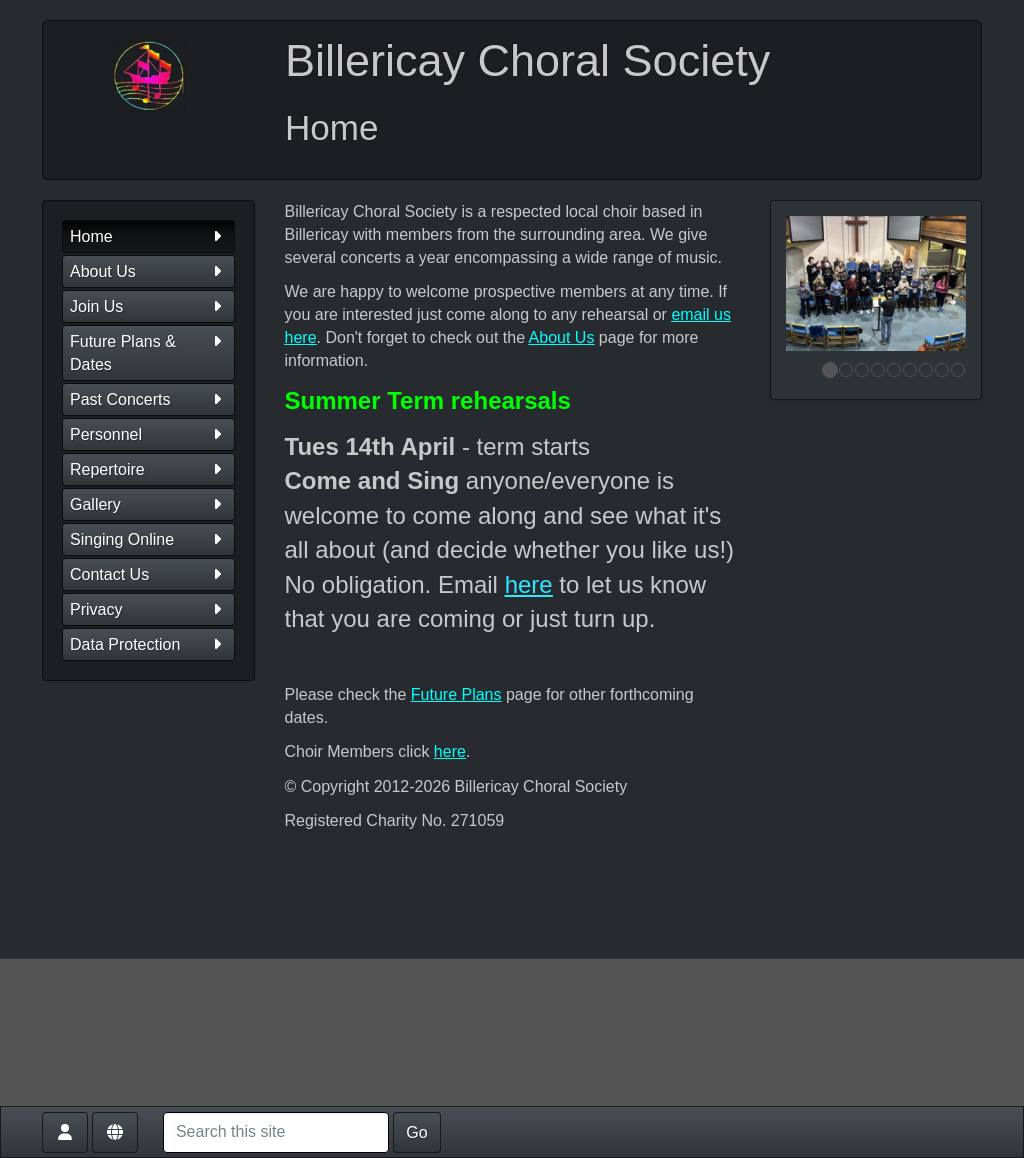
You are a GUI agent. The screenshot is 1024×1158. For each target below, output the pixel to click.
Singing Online (148, 539)
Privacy (148, 609)
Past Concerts (148, 399)
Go (416, 1132)
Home (148, 236)
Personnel (148, 434)
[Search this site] (276, 1132)
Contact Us (148, 574)
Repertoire (148, 469)
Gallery (148, 504)
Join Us (148, 306)
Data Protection (148, 644)
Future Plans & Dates (148, 351)
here (529, 584)
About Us (148, 271)
